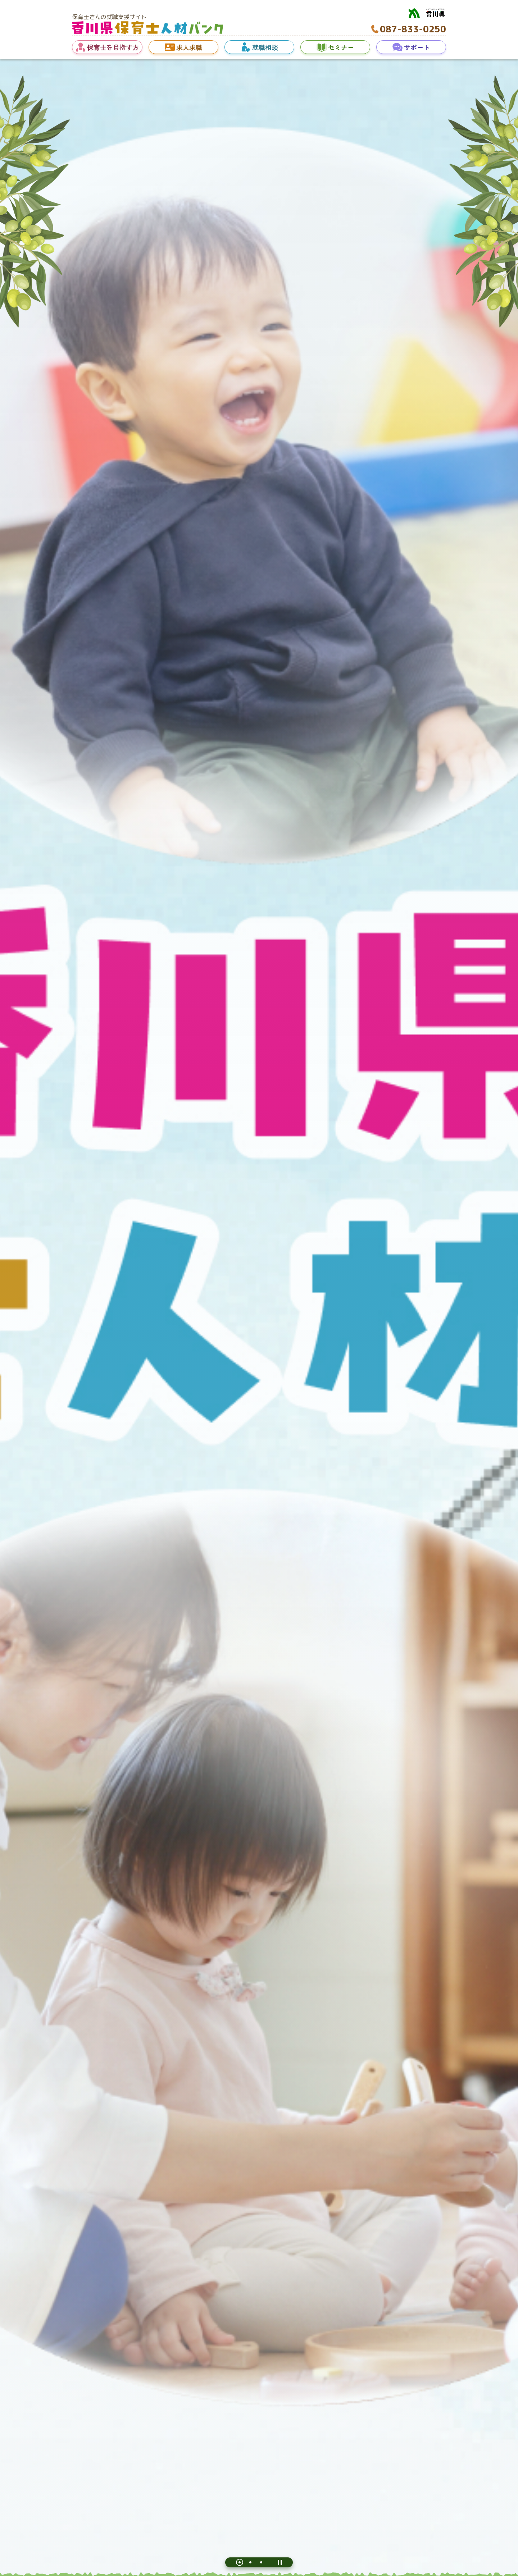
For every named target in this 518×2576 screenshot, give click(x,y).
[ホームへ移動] (147, 32)
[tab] (239, 2562)
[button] (107, 47)
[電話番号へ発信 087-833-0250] (408, 29)
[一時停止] (280, 2562)
